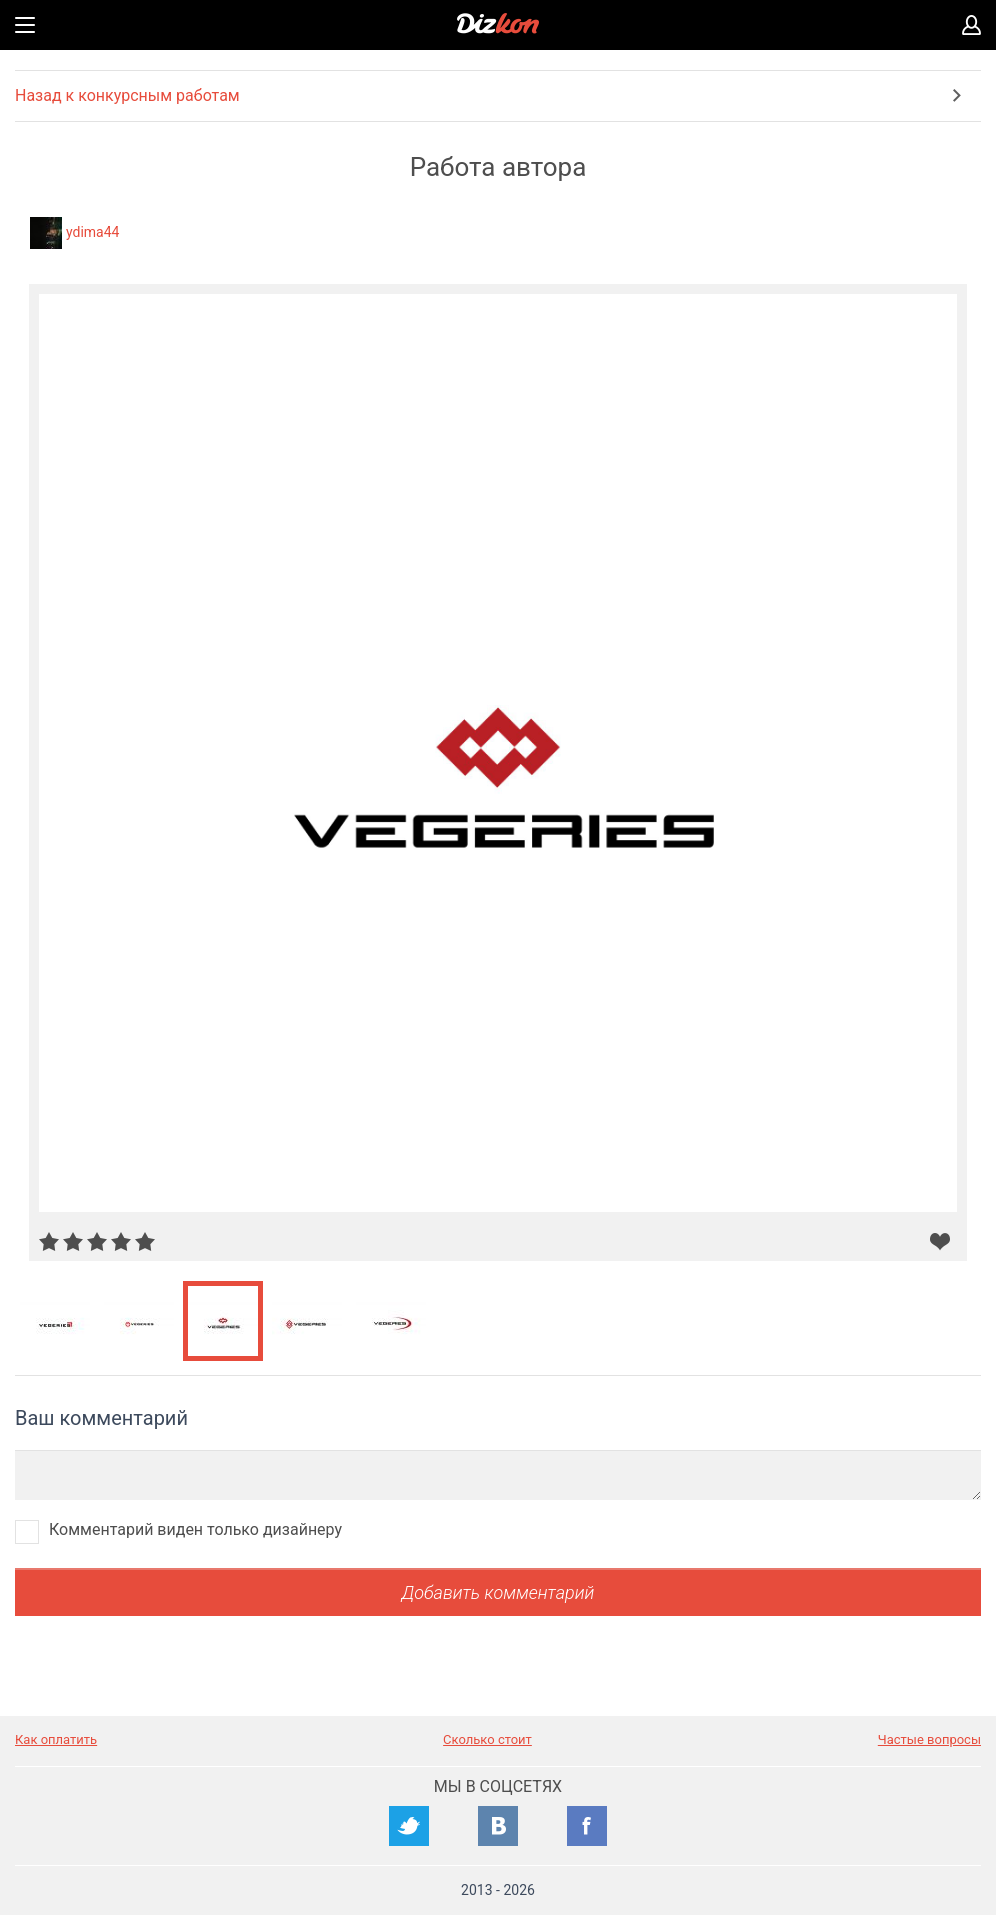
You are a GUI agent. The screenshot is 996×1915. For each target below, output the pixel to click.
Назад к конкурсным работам (127, 95)
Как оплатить (56, 1739)
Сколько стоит (487, 1739)
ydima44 (92, 232)
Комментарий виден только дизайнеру (195, 1529)
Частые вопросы (929, 1739)
